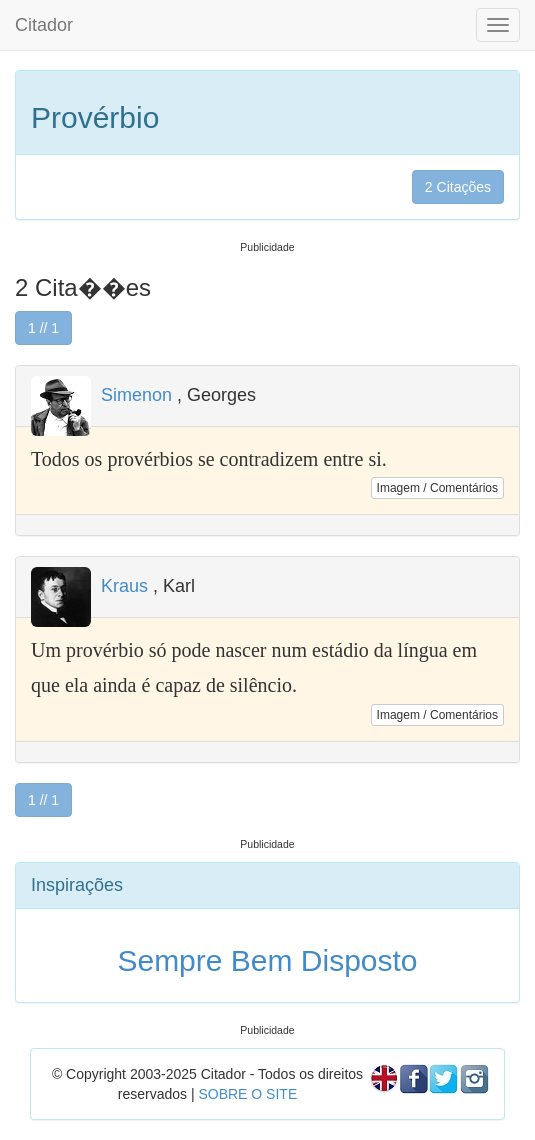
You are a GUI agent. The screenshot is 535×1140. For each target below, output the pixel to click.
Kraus (124, 586)
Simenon (136, 395)
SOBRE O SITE (247, 1094)
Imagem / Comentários (437, 488)
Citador (44, 25)
